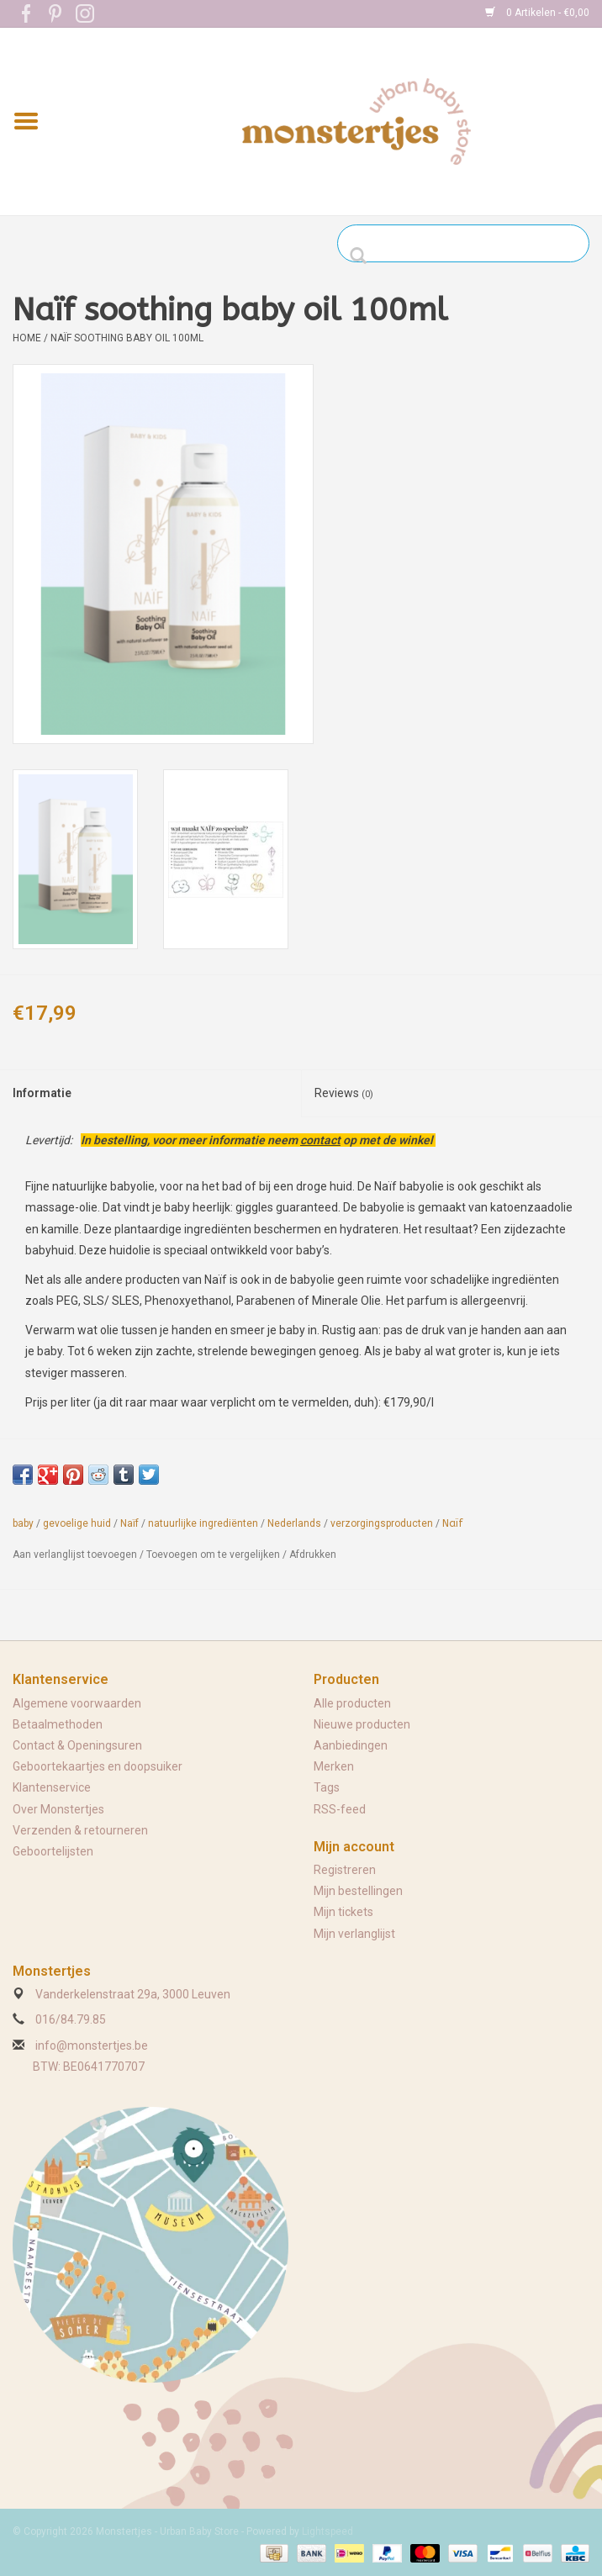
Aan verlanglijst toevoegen (75, 1554)
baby (23, 1523)
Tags (327, 1787)
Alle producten (352, 1703)
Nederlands (294, 1523)
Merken (334, 1766)
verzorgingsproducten (381, 1523)
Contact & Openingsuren (77, 1745)
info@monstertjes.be (91, 2045)
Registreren (345, 1870)
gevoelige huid (77, 1523)
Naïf (129, 1523)
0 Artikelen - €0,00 (537, 12)
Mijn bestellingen (358, 1891)
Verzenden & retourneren (80, 1830)
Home (27, 338)
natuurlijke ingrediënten (203, 1523)
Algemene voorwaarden (77, 1703)
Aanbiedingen (351, 1745)
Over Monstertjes (58, 1809)
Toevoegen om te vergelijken (214, 1554)
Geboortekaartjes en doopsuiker (97, 1766)
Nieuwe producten (362, 1724)
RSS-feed (340, 1809)
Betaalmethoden (58, 1724)
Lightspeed (327, 2531)
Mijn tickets (343, 1912)
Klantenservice (52, 1787)
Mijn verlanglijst (354, 1933)
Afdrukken (312, 1554)
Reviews (343, 1093)
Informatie (42, 1093)
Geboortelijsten (53, 1851)
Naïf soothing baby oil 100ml (126, 338)
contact (320, 1140)
